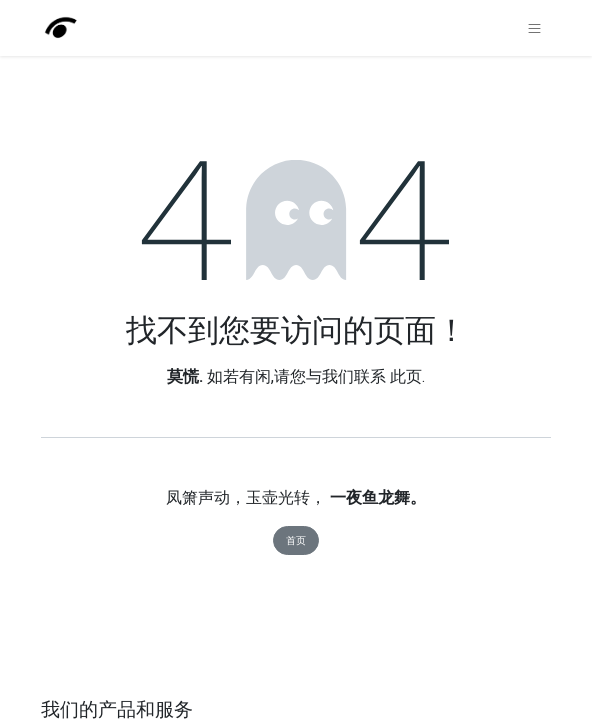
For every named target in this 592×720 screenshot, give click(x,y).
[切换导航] (534, 28)
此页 (406, 376)
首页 (296, 540)
